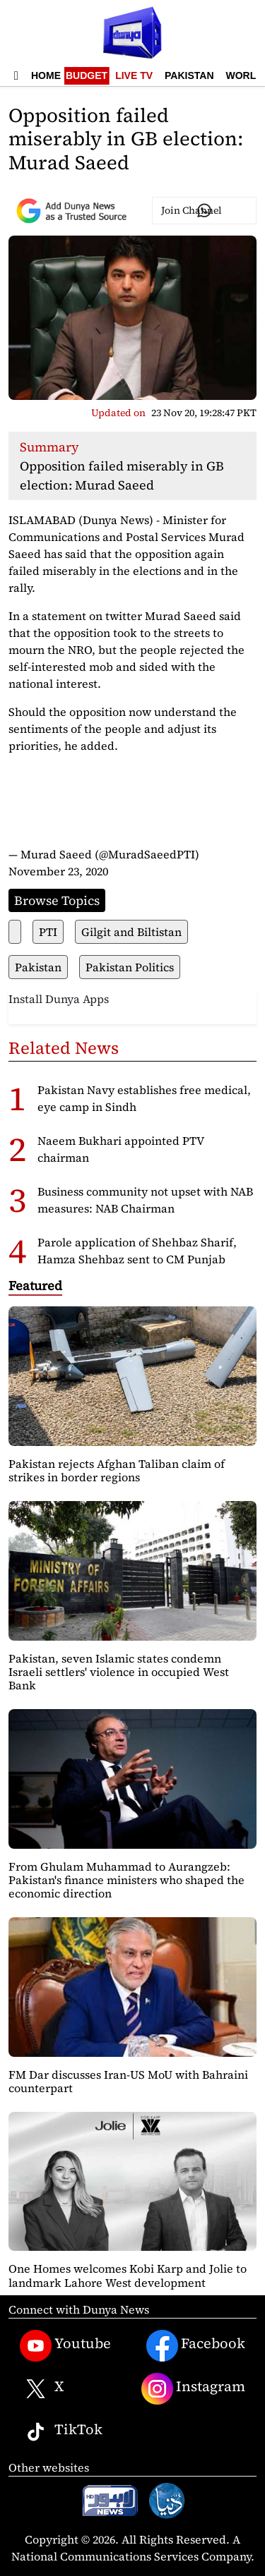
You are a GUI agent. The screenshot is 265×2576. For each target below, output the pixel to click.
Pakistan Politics (130, 967)
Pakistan (189, 75)
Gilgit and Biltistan (131, 932)
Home (46, 75)
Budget (86, 75)
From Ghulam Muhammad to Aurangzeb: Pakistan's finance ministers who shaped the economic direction (126, 1880)
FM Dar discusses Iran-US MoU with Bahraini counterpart (128, 2081)
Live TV (134, 75)
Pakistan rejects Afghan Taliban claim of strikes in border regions (116, 1470)
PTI (48, 932)
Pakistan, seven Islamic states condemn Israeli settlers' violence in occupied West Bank (118, 1672)
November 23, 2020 (58, 871)
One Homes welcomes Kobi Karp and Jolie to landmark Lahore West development (127, 2275)
